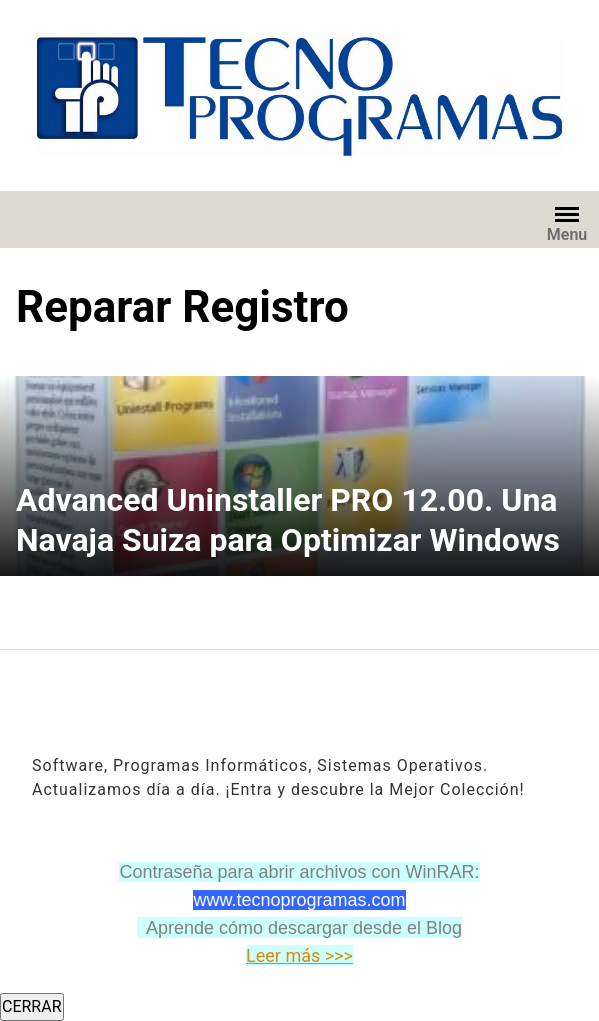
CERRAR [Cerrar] (32, 1006)
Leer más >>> (299, 955)
